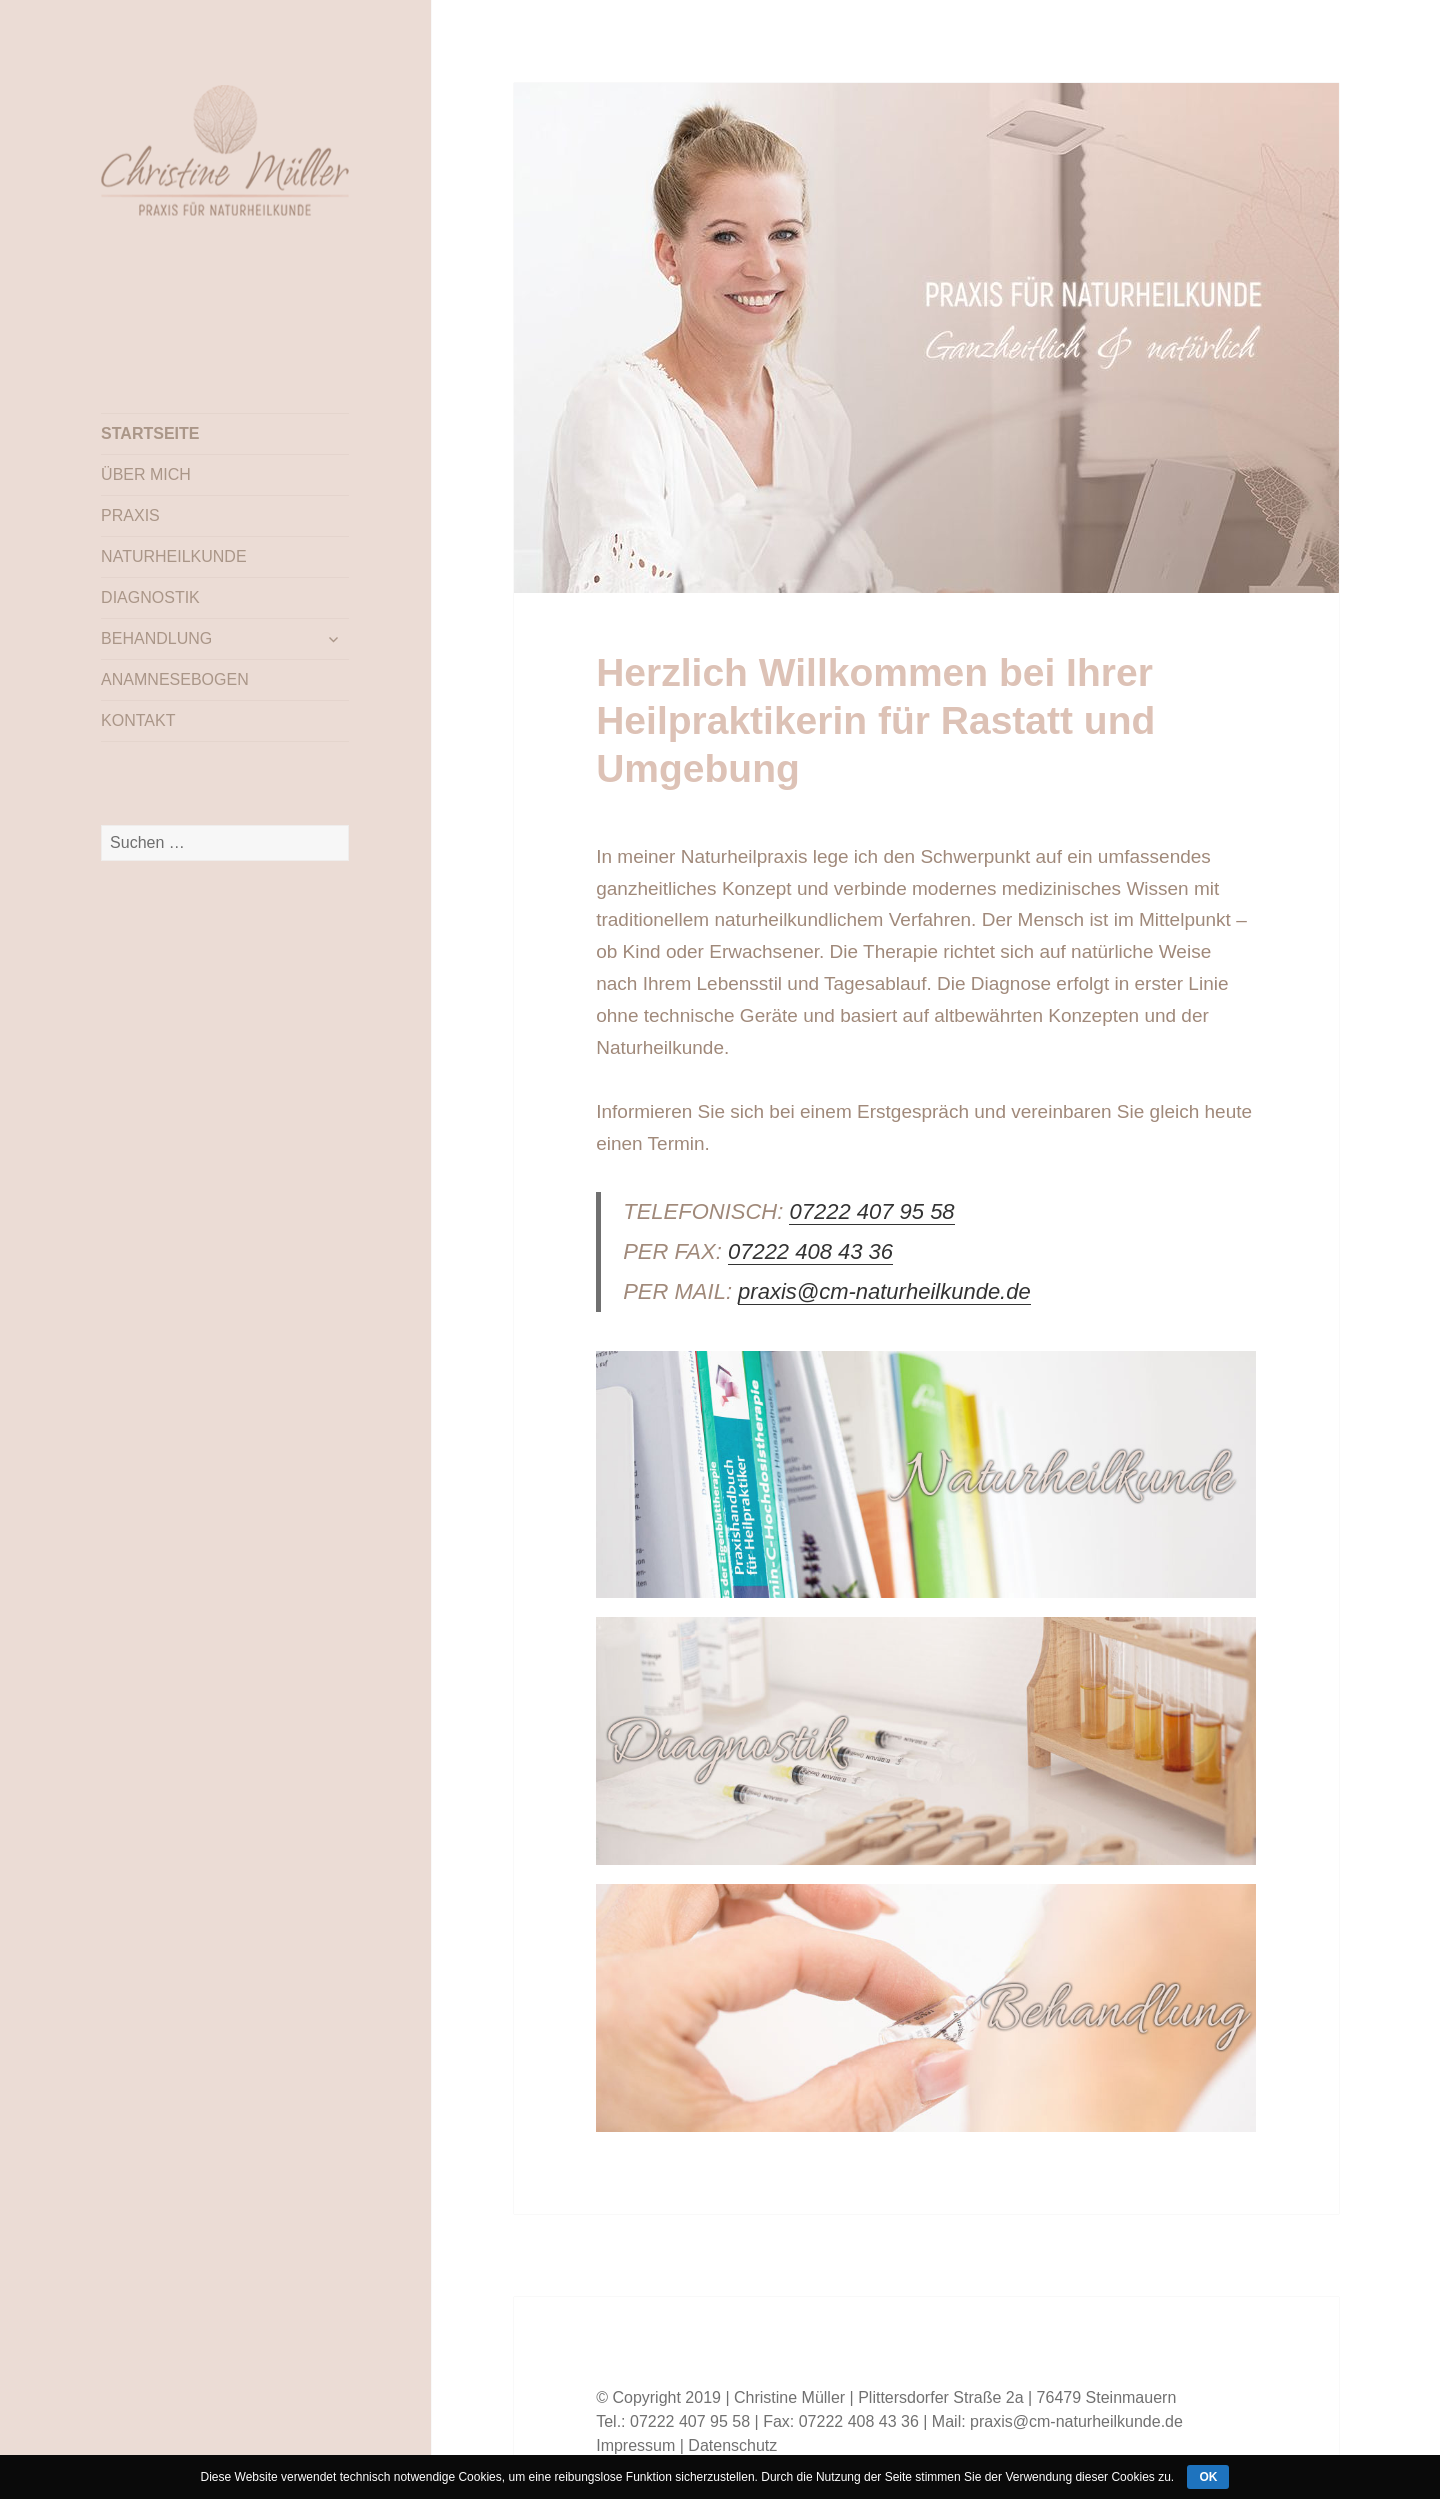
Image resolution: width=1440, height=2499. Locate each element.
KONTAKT (138, 720)
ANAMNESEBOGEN (175, 679)
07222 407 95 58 (871, 1211)
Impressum (635, 2445)
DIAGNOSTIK (150, 597)
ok (1208, 2477)
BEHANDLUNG (156, 638)
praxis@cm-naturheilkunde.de (884, 1291)
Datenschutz (732, 2445)
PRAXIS (130, 515)
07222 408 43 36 (810, 1251)
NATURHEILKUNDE (174, 556)
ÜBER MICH (146, 474)
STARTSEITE (150, 433)
